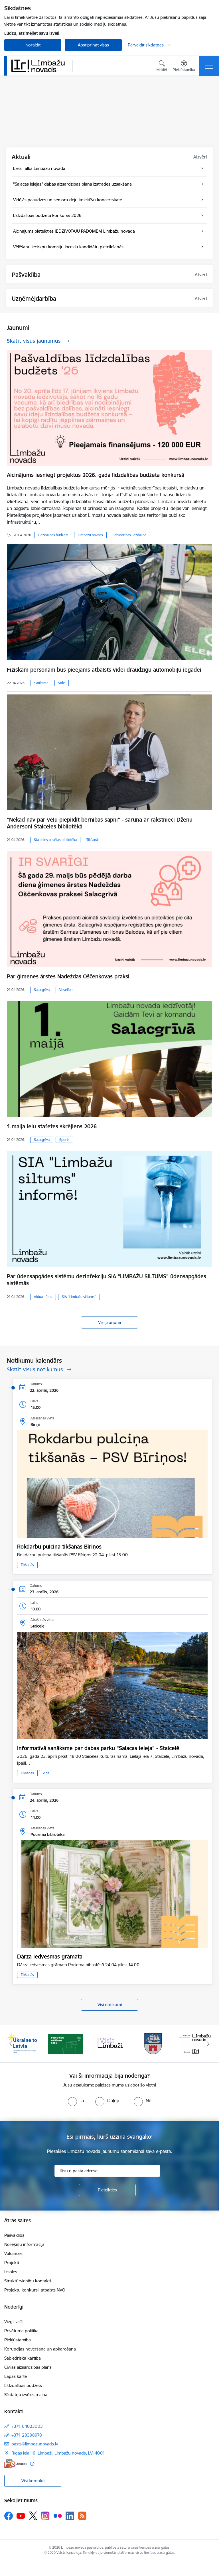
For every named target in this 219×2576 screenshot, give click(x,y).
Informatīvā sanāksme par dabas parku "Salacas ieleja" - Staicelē (98, 1748)
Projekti (11, 2262)
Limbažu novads (90, 535)
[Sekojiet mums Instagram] (45, 2516)
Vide (61, 683)
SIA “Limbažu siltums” (79, 1297)
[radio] (76, 2100)
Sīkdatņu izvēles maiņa (25, 2394)
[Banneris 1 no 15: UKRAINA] (22, 2043)
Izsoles (10, 2271)
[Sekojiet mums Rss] (82, 2516)
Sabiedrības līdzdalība (129, 535)
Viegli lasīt (13, 2321)
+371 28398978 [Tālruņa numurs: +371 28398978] (26, 2435)
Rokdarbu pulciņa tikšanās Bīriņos (59, 1546)
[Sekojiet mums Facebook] (8, 2516)
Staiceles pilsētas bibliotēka (55, 840)
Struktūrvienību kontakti (27, 2281)
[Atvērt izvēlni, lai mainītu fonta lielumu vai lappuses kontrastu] (184, 67)
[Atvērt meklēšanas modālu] (162, 67)
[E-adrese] (15, 2464)
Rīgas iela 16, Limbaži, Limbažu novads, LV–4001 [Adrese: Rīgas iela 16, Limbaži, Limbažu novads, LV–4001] (58, 2453)
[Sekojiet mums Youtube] (21, 2515)
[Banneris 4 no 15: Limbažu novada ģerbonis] (153, 2043)
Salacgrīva (42, 990)
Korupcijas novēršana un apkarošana (40, 2349)
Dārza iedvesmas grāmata (49, 1956)
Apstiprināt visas (93, 45)
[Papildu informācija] (32, 2464)
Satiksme (41, 683)
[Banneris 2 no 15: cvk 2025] (66, 2043)
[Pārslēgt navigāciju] (209, 66)
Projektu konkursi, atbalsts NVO (34, 2290)
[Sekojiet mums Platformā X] (33, 2516)
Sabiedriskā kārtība (22, 2358)
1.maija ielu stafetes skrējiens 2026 (52, 1126)
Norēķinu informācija (24, 2244)
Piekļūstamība (17, 2340)
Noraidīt (32, 45)
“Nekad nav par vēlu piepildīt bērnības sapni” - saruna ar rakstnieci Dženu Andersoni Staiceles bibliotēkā (99, 823)
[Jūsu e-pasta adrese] (107, 2171)
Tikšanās (93, 840)
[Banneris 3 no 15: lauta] (109, 2043)
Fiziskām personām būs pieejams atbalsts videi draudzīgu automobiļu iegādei (104, 669)
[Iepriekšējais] (11, 2044)
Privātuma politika (21, 2330)
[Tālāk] (208, 2044)
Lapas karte (15, 2376)
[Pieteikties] (107, 2190)
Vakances (13, 2253)
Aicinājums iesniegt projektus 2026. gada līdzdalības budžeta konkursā (95, 475)
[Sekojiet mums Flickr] (57, 2515)
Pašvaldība (14, 2235)
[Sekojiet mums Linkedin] (70, 2516)
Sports (64, 1139)
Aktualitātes (43, 1297)
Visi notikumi (110, 2004)
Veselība (65, 990)
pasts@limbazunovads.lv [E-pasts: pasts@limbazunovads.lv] (34, 2444)
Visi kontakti (32, 2480)
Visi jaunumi (109, 1322)
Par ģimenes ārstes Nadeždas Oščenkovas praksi (68, 976)
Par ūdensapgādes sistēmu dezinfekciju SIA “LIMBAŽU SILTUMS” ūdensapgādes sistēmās (106, 1280)
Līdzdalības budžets (53, 535)
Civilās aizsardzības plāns (28, 2367)
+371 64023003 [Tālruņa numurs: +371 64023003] (27, 2426)
